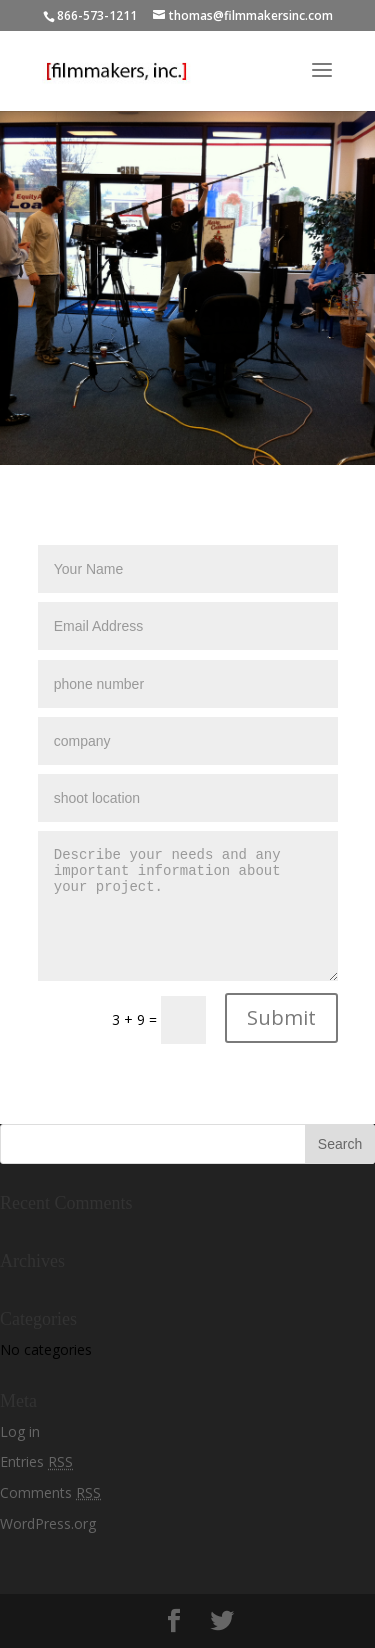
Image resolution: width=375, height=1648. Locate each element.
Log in (20, 1431)
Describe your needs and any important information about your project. (188, 906)
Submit (281, 1017)
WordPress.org (48, 1523)
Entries (36, 1461)
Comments (50, 1492)
